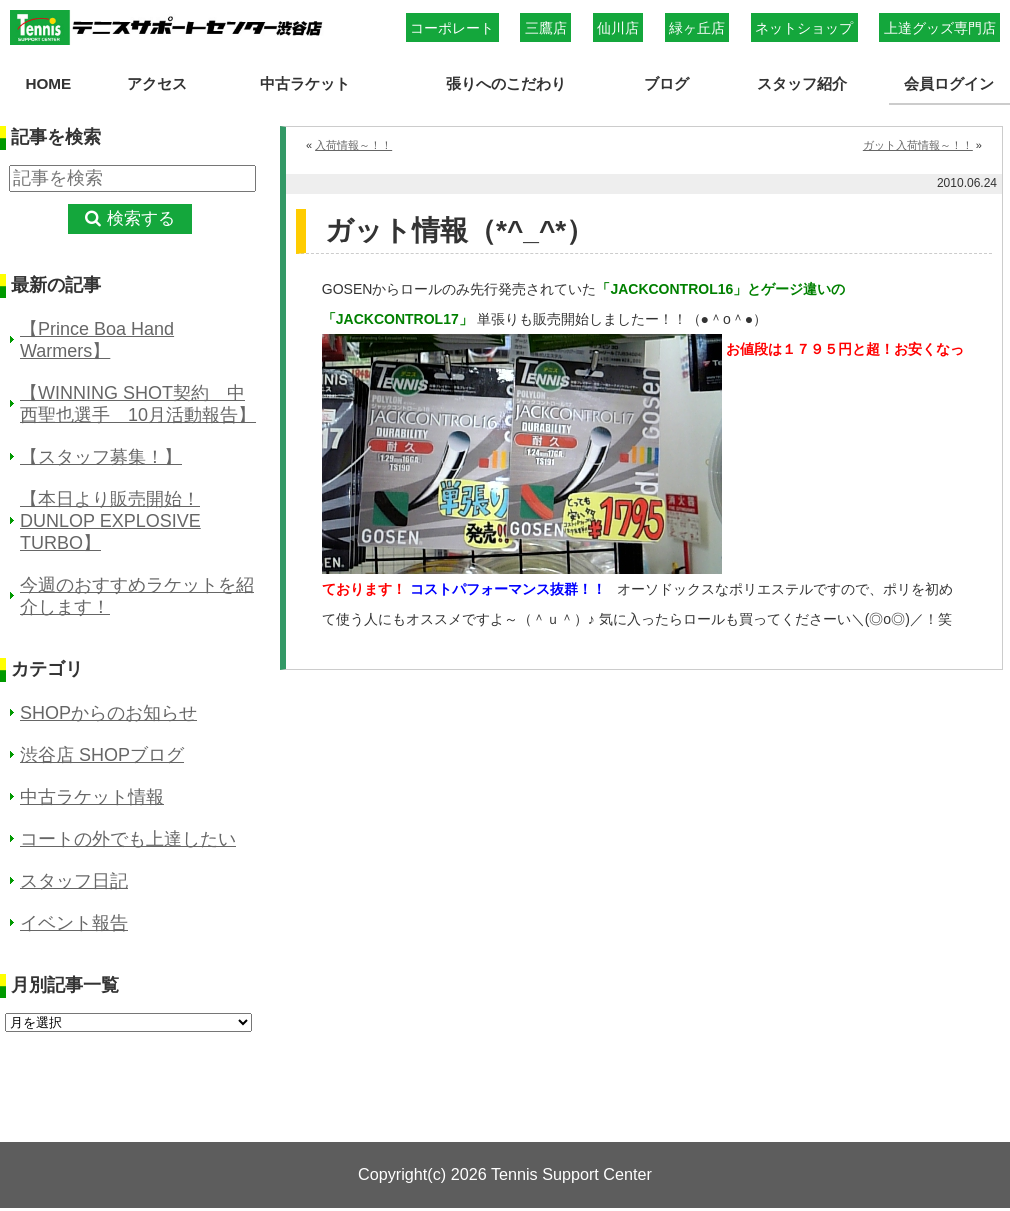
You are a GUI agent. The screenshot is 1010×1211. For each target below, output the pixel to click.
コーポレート (452, 28)
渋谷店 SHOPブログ (102, 755)
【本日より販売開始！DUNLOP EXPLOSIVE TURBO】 (110, 521)
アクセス (157, 83)
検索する (141, 218)
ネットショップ (804, 28)
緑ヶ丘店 (697, 28)
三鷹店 (546, 28)
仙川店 (618, 28)
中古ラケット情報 (92, 797)
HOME (48, 83)
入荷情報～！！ (353, 145)
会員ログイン (949, 83)
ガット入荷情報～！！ (918, 145)
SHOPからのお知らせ (108, 713)
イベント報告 (74, 923)
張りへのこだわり (506, 83)
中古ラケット (305, 83)
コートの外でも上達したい (128, 839)
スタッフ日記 (74, 881)
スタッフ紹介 (802, 83)
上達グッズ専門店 (940, 28)
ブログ (666, 83)
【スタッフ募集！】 (101, 457)
